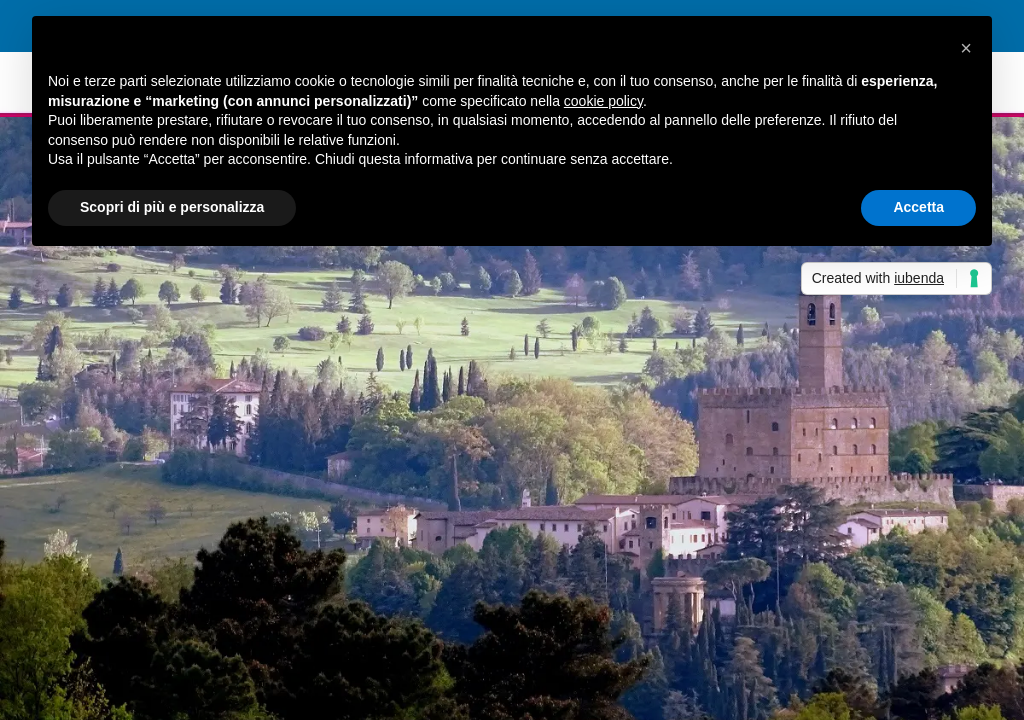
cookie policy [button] (603, 101)
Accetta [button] (918, 207)
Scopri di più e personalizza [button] (172, 207)
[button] (966, 48)
